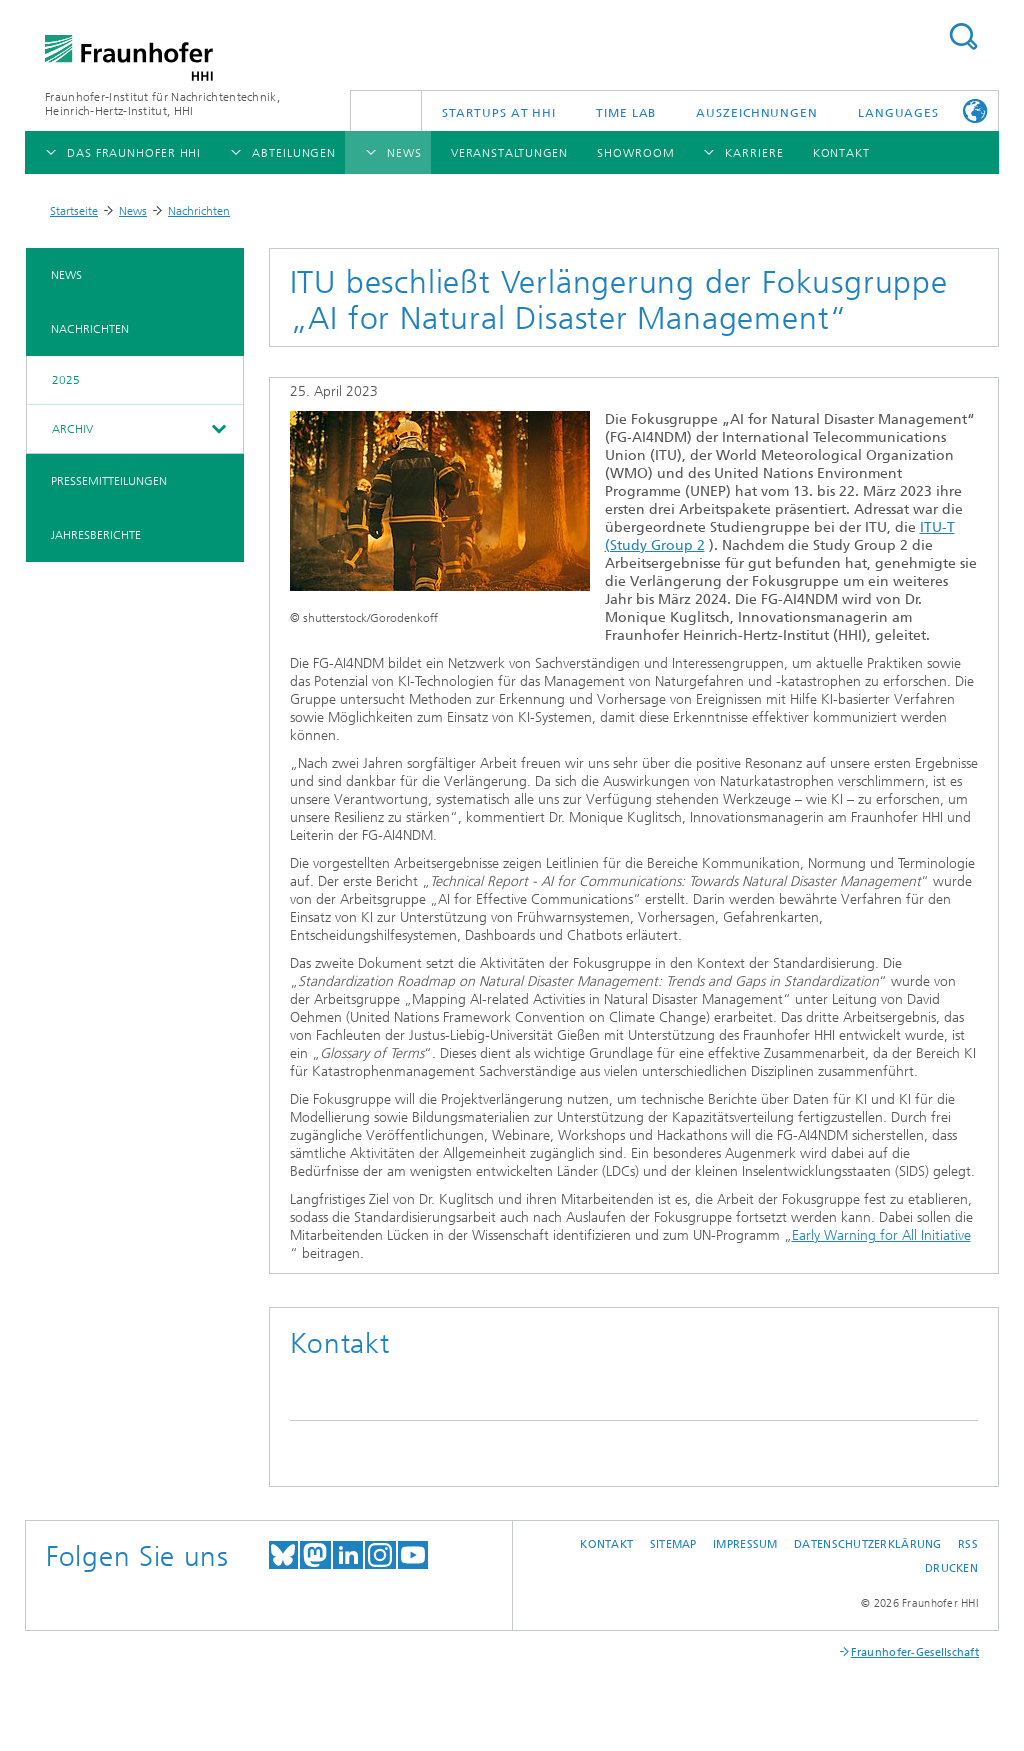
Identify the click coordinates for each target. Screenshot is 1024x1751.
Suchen (963, 36)
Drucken (951, 1568)
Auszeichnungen (757, 113)
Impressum (745, 1544)
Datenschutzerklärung (868, 1544)
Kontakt (606, 1544)
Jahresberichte (96, 535)
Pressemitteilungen (109, 481)
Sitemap (673, 1544)
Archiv (72, 429)
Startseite (74, 211)
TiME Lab (626, 113)
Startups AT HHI (499, 113)
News (133, 211)
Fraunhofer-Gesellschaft (915, 1652)
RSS (968, 1544)
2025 (66, 380)
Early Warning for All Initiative (881, 1235)
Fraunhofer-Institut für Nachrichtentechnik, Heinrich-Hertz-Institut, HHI (162, 104)
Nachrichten (199, 211)
